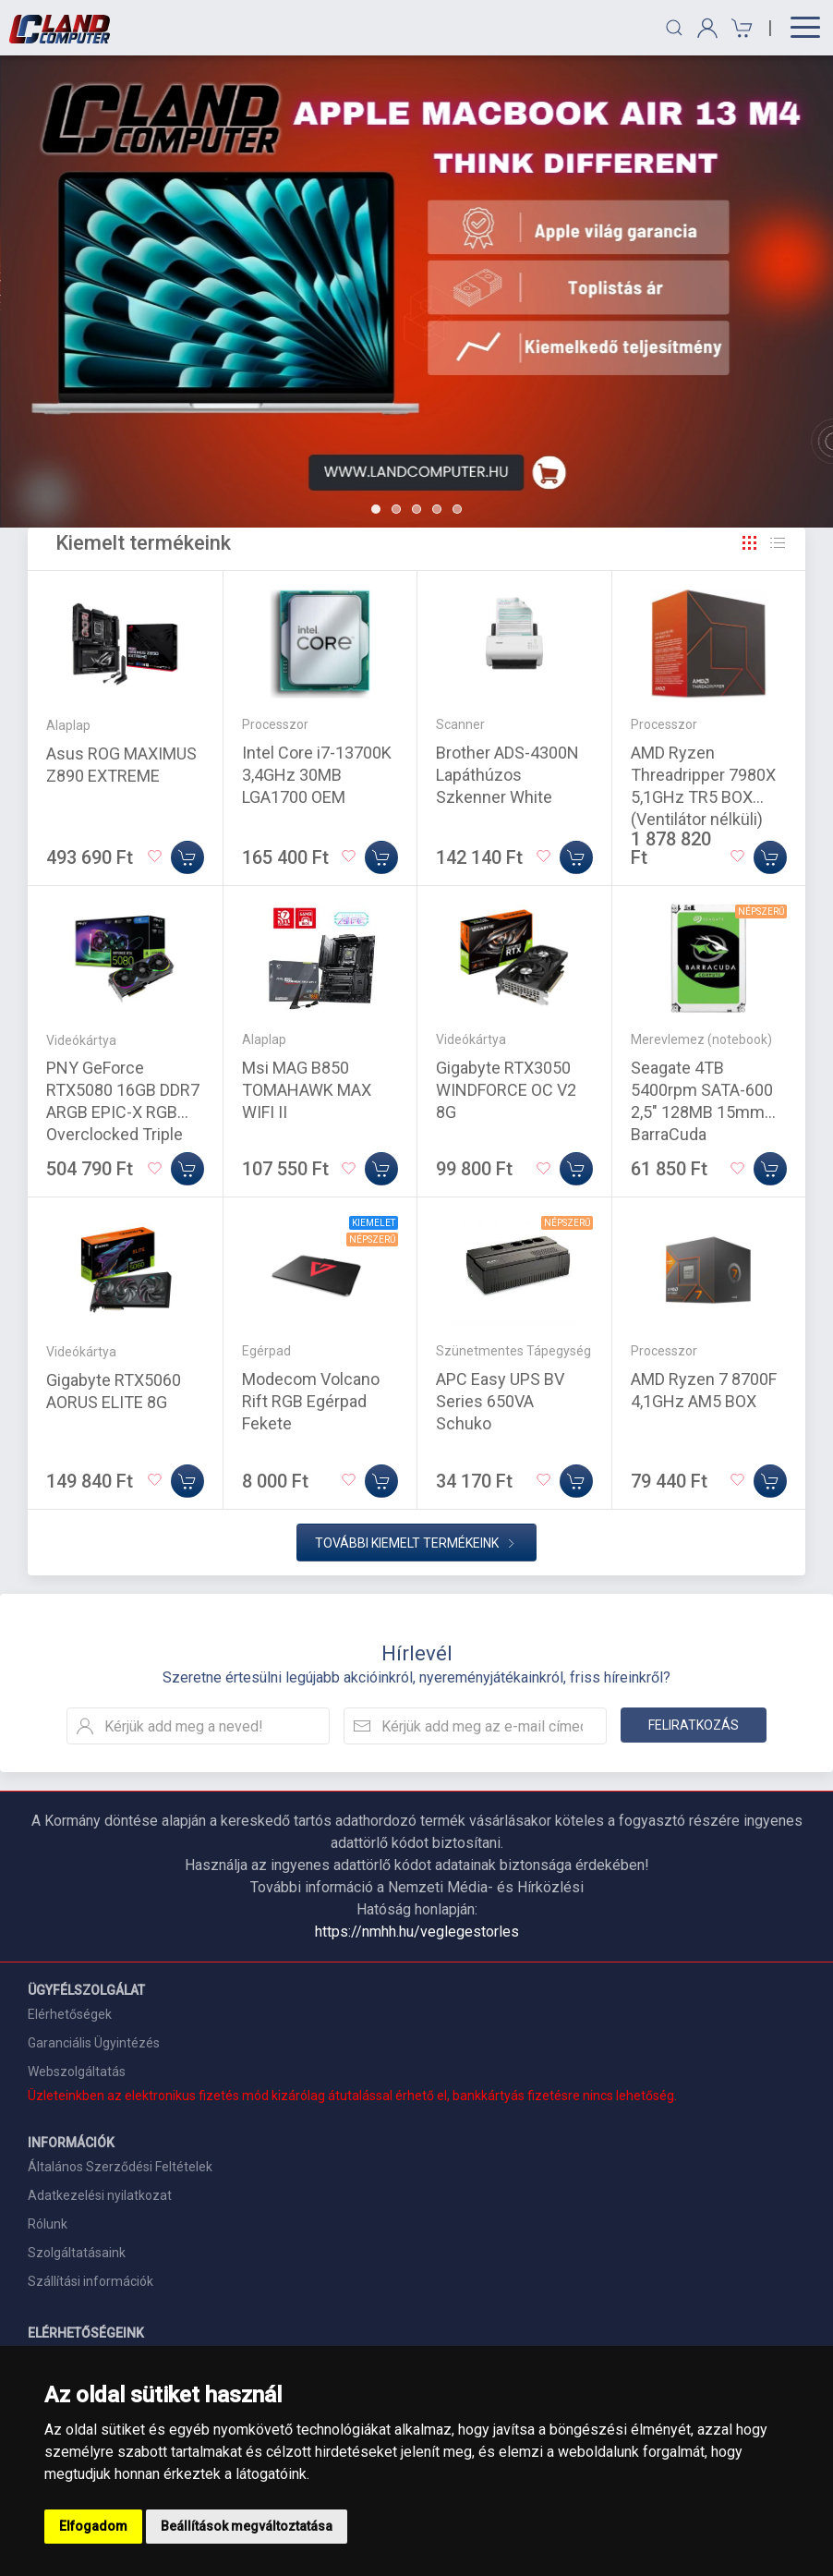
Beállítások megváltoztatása (246, 2526)
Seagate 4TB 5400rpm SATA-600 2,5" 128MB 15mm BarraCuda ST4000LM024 (702, 1112)
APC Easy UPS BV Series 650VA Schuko (500, 1401)
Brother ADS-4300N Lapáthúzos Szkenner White (507, 775)
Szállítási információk (90, 2281)
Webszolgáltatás (77, 2071)
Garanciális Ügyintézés (94, 2042)
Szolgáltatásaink (77, 2252)
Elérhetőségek (70, 2014)
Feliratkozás (693, 1725)
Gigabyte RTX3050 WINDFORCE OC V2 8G (506, 1090)
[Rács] (750, 543)
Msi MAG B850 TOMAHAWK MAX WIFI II (306, 1090)
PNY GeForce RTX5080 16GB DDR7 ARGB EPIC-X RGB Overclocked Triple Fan (122, 1112)
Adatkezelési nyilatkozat (100, 2195)
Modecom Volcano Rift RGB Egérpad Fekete (311, 1401)
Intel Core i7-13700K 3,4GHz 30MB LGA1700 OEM (317, 775)
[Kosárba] (187, 857)
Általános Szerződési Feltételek (120, 2166)
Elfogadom (93, 2526)
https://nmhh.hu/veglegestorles (417, 1931)
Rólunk (47, 2224)
